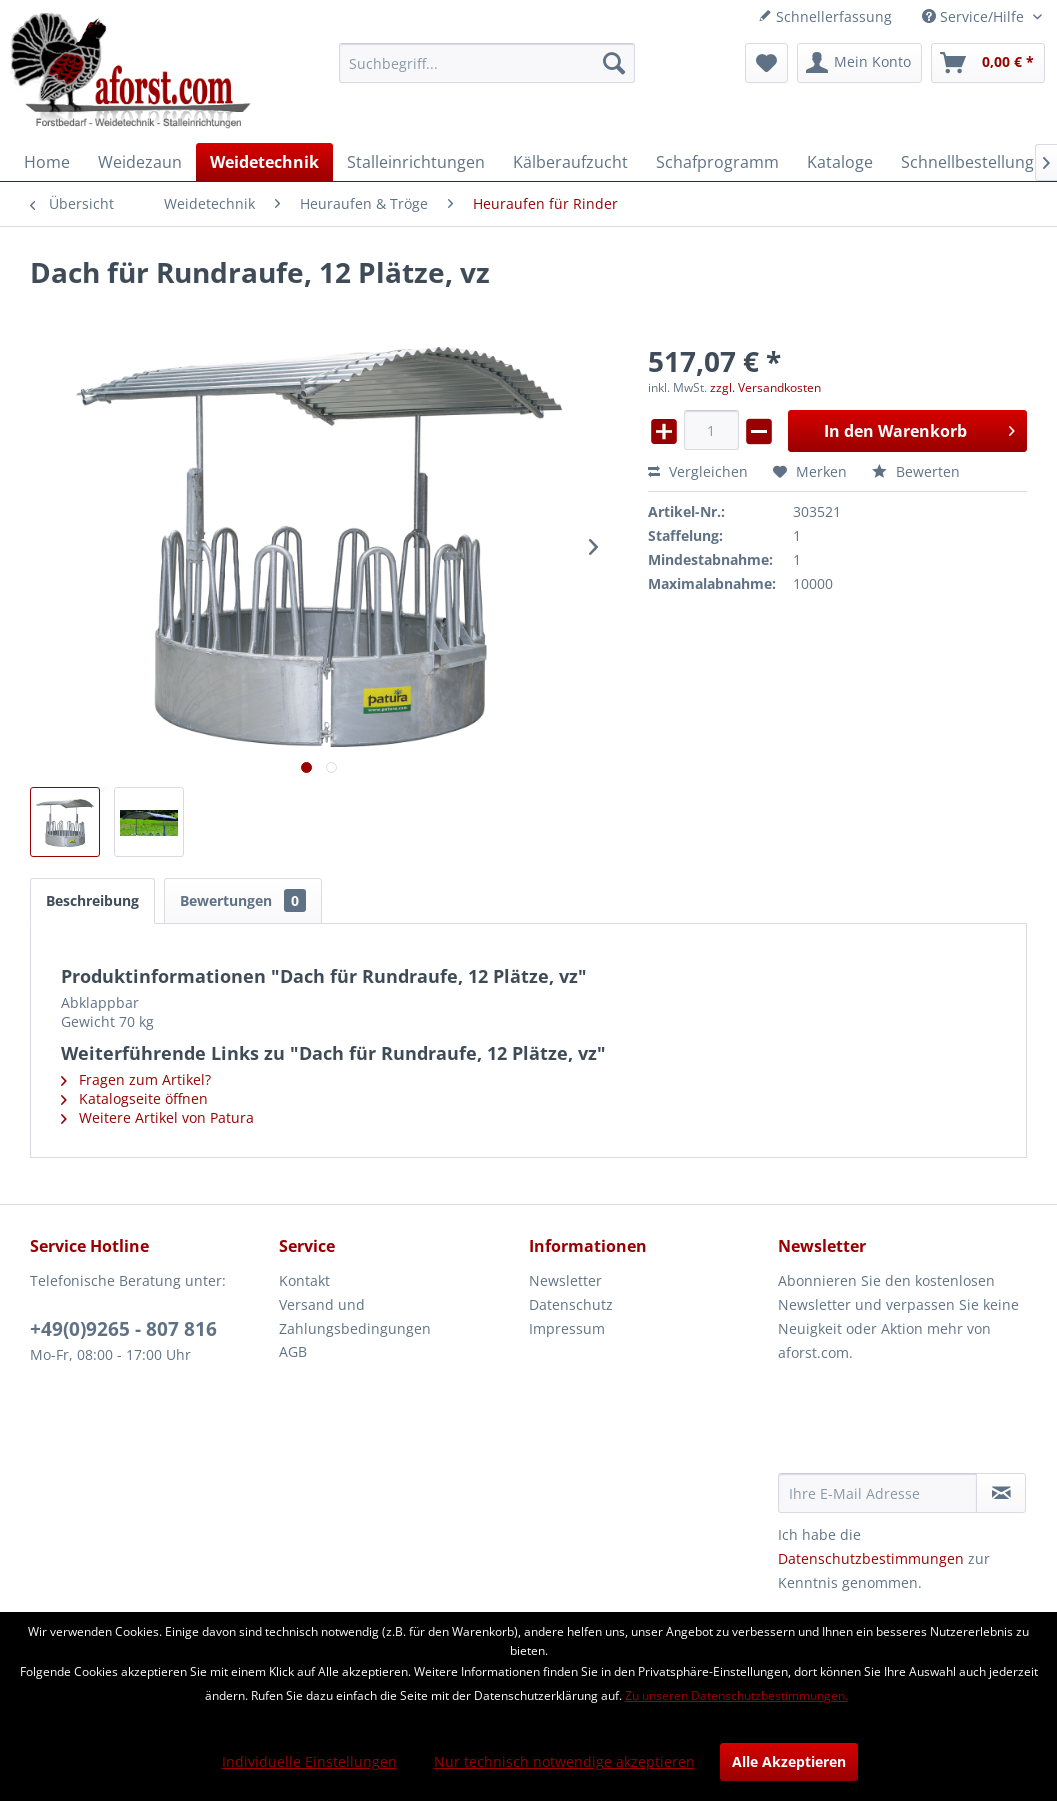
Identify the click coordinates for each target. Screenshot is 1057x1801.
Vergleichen (698, 471)
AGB (293, 1351)
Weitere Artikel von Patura (157, 1117)
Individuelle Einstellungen (309, 1761)
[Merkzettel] (766, 63)
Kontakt (304, 1280)
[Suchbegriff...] (487, 63)
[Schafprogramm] (717, 162)
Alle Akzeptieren (789, 1761)
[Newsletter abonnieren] (1001, 1493)
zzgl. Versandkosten (765, 387)
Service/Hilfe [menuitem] (975, 16)
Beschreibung (92, 900)
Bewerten (916, 471)
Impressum (567, 1328)
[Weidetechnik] (264, 162)
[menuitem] (487, 63)
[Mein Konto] (859, 63)
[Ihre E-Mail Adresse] (877, 1493)
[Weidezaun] (140, 162)
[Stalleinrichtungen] (416, 162)
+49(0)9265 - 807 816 (123, 1329)
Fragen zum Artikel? (136, 1079)
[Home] (47, 162)
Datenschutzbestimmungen (871, 1558)
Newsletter (565, 1280)
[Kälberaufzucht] (570, 162)
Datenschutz (571, 1304)
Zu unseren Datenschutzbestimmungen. (736, 1695)
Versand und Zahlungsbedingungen (355, 1316)
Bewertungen (243, 900)
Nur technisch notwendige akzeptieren (564, 1761)
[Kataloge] (840, 162)
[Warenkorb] (988, 63)
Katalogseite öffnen (134, 1098)
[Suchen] (614, 63)
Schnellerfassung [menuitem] (825, 16)
